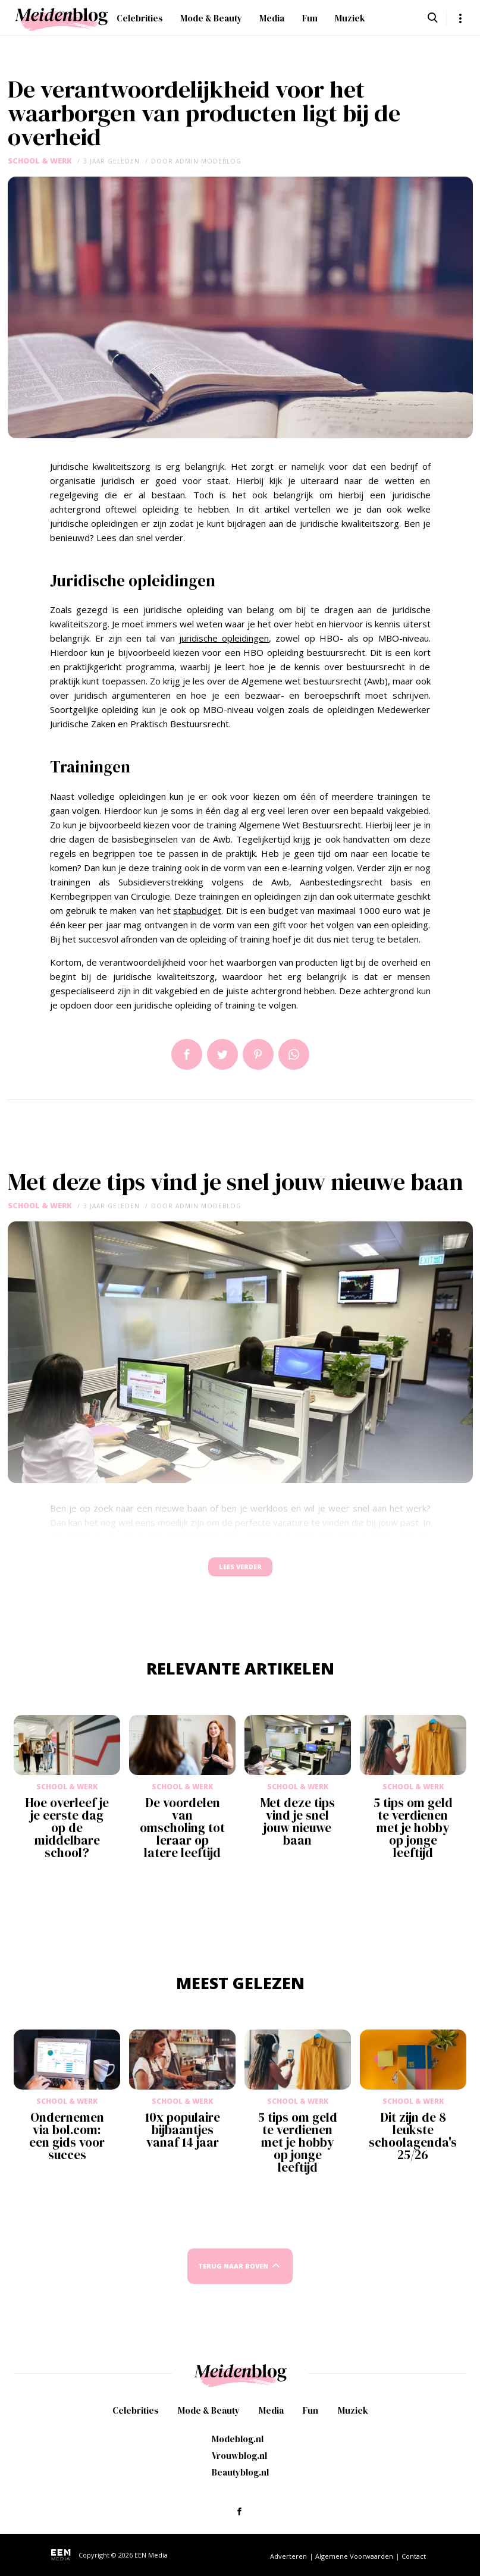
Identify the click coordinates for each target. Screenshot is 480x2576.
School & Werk (40, 161)
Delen (186, 1054)
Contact (413, 2556)
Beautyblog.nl (240, 2472)
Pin (258, 1054)
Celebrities (140, 18)
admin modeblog (208, 161)
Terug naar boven (233, 2277)
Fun (310, 18)
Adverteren (288, 2556)
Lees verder (240, 1572)
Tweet (222, 1054)
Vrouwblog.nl (239, 2455)
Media (271, 18)
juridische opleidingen (224, 638)
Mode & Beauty (211, 18)
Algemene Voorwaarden (354, 2556)
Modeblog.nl (237, 2439)
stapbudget (197, 910)
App (293, 1054)
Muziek (350, 18)
